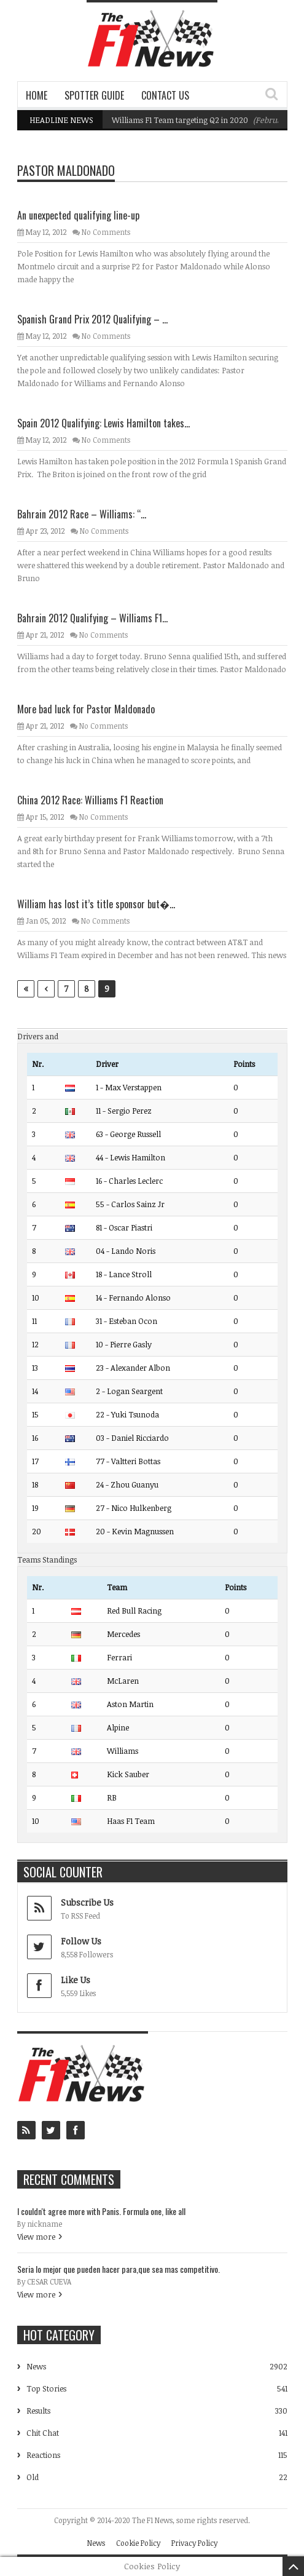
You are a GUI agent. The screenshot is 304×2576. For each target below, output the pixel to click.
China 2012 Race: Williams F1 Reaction (90, 800)
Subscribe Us (87, 1902)
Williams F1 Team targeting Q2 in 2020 (180, 119)
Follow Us (81, 1941)
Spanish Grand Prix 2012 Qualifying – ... (92, 319)
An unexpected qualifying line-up (78, 215)
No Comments (106, 232)
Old (32, 2477)
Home (36, 95)
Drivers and (37, 1036)
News (36, 2366)
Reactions (43, 2454)
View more (36, 2236)
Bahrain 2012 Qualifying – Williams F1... (92, 618)
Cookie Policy (138, 2543)
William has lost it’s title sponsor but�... (96, 904)
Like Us (75, 1980)
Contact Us (165, 95)
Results (38, 2410)
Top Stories (46, 2388)
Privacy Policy (194, 2543)
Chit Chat (42, 2432)
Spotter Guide (94, 95)
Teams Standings (47, 1559)
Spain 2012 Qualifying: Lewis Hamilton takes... (103, 423)
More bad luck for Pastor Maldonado (86, 709)
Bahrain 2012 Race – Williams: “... (81, 514)
